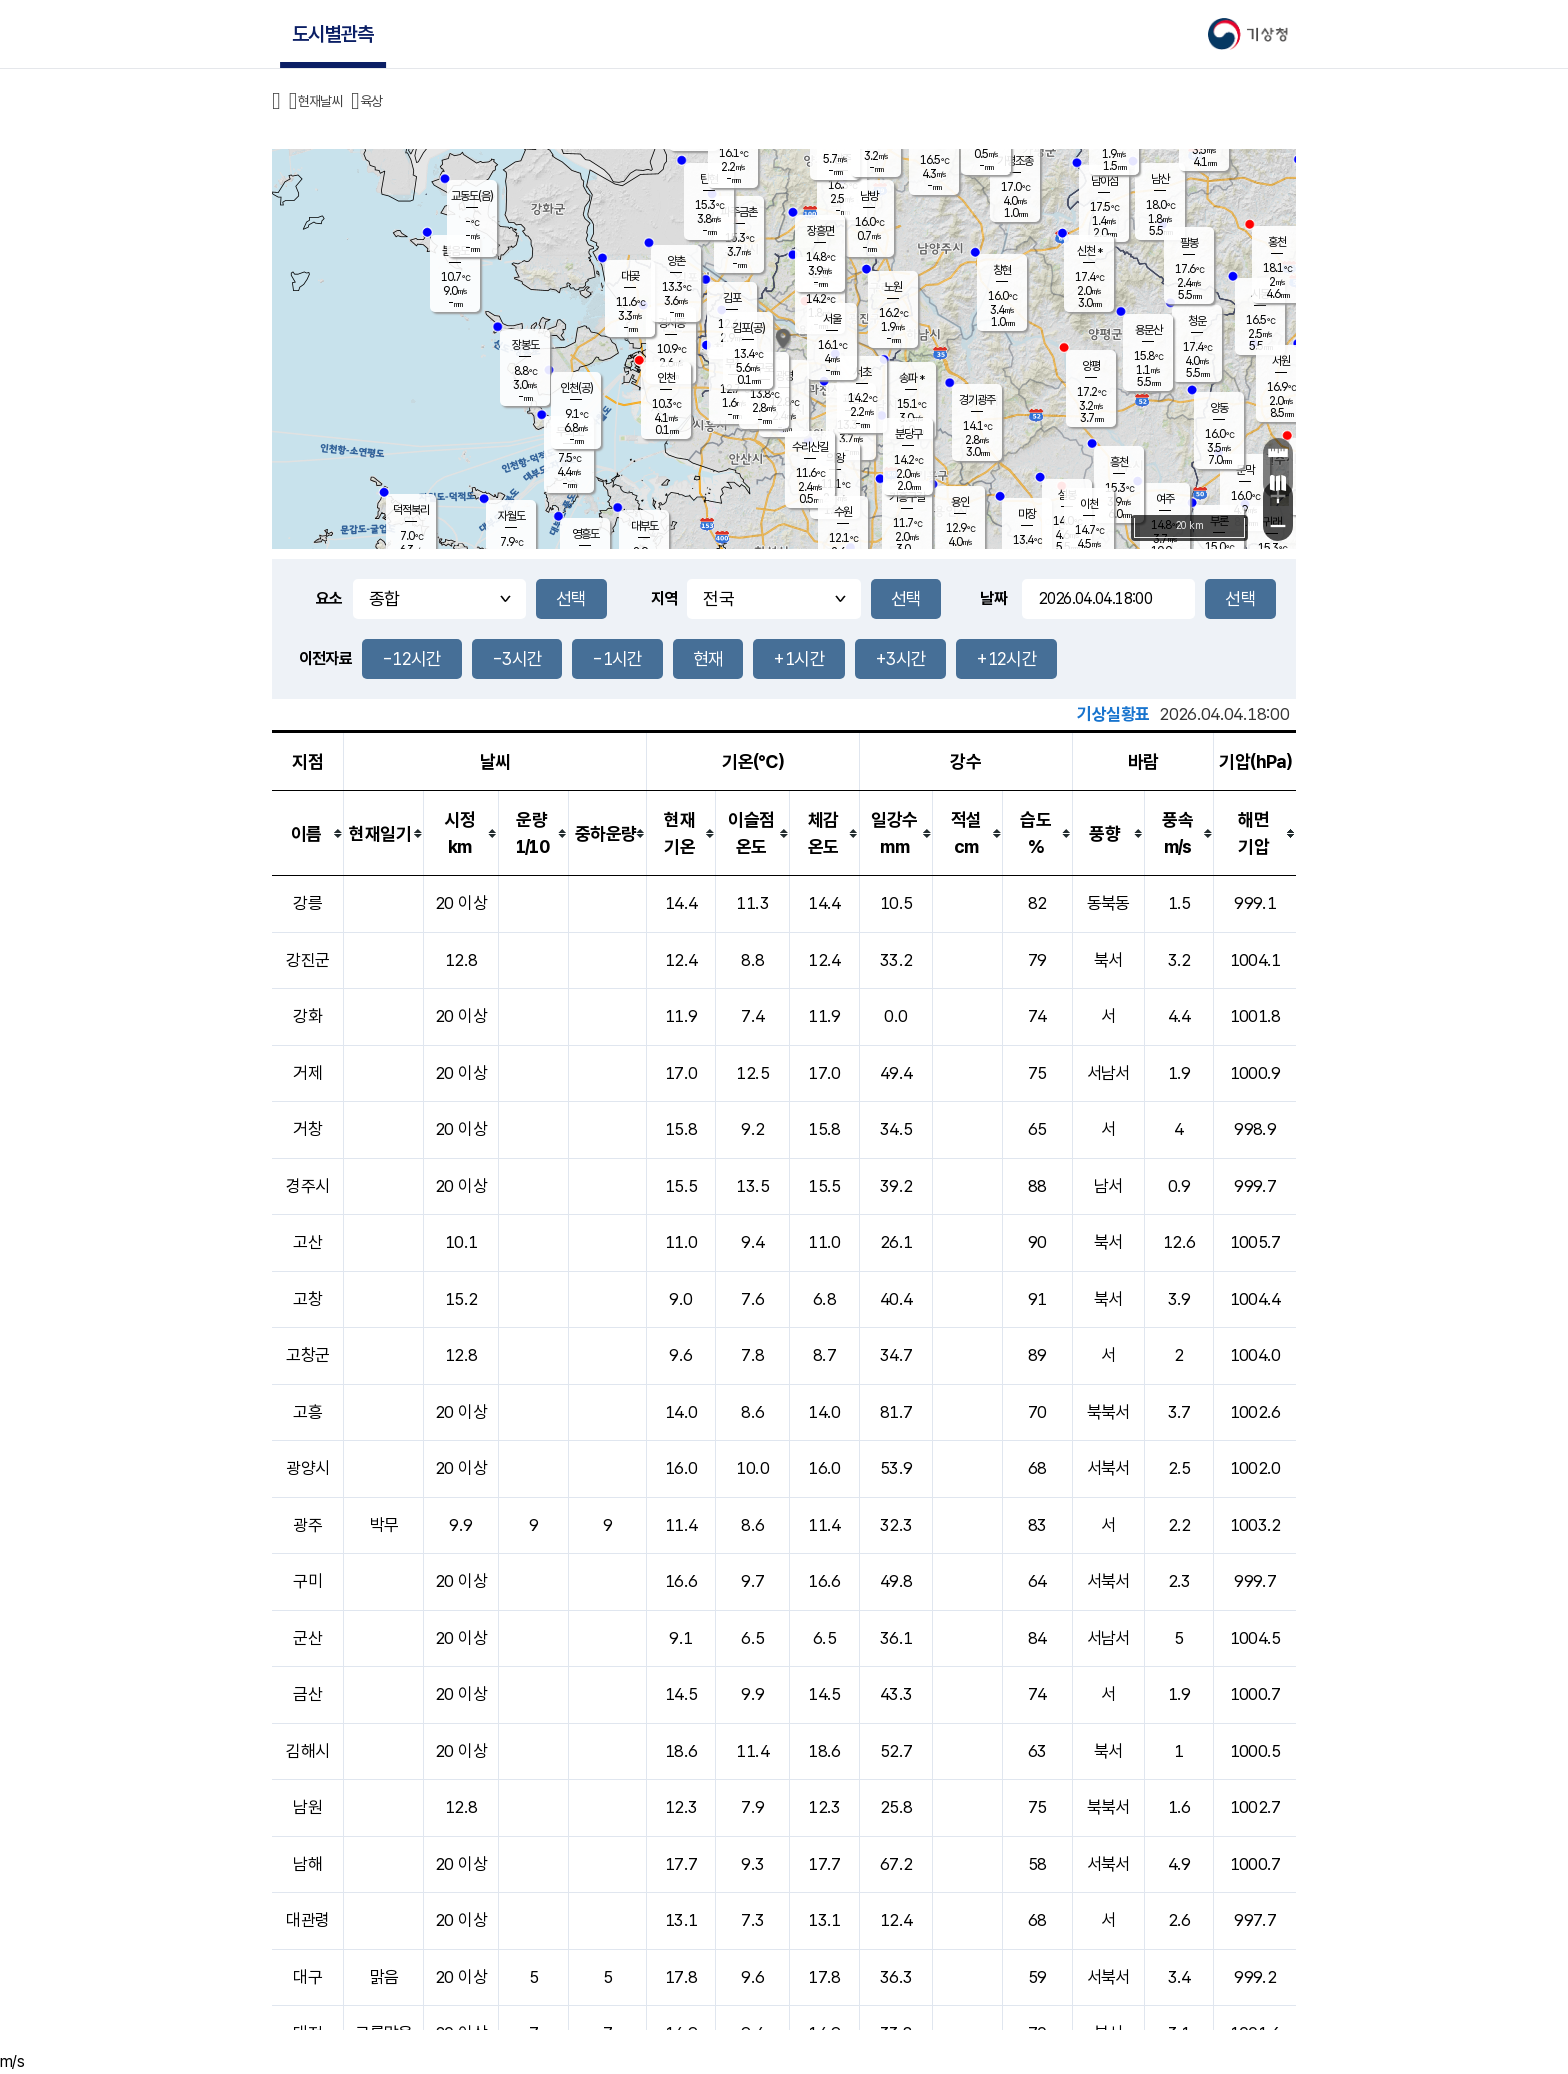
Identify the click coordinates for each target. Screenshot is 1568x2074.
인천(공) (576, 388)
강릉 (307, 903)
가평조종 (1015, 161)
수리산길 (810, 447)
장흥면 (820, 231)
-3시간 (517, 658)
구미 (307, 1581)
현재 (708, 658)
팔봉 (1189, 243)
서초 (862, 372)
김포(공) (748, 328)
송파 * (911, 378)
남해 (307, 1864)
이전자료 (325, 658)
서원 (1281, 361)
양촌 (676, 261)
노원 (893, 287)
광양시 (307, 1468)
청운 (1197, 321)
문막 (1245, 470)
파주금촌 (739, 212)
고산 (307, 1242)
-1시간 (617, 658)
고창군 (307, 1355)
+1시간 (798, 658)
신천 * (1089, 251)
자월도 (511, 516)
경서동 (671, 323)
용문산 (1148, 330)
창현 (1002, 270)
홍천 (1277, 242)
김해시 (307, 1751)
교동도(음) (472, 196)
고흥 (307, 1412)
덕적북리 (411, 510)
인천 (666, 378)
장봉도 (525, 345)
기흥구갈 (907, 497)
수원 (843, 512)
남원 (307, 1807)
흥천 (1119, 462)
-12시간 (412, 658)
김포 (732, 298)
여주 (1165, 499)
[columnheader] (308, 833)
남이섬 (1104, 181)
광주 (307, 1525)
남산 (1160, 179)
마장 (1027, 514)
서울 (832, 319)
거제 (307, 1073)
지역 (664, 598)
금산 (307, 1694)
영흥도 (585, 534)
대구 (307, 1977)
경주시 (307, 1186)
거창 (307, 1129)
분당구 (908, 434)
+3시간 (900, 658)
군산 (307, 1638)
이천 (1089, 504)
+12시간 (1006, 658)
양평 (1091, 366)
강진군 (307, 960)
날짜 (993, 598)
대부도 (644, 526)
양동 (1219, 408)
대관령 (307, 1920)
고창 (307, 1299)
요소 (329, 598)
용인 (960, 502)
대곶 (630, 276)
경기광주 (977, 400)
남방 (869, 196)
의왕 (835, 458)
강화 (307, 1016)
